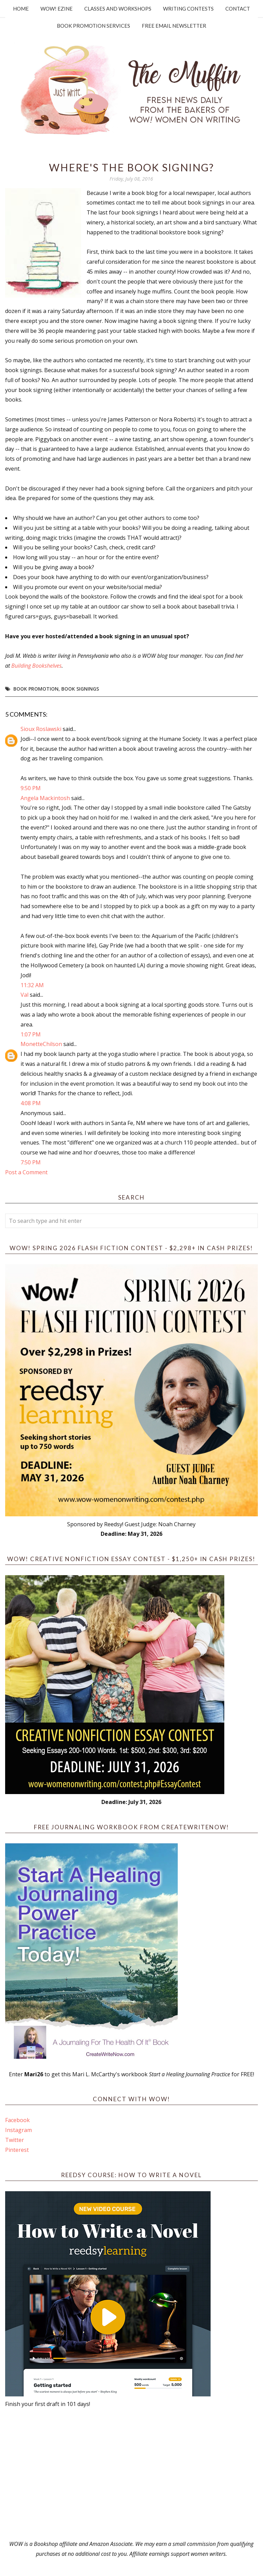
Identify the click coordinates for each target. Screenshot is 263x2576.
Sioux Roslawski (41, 729)
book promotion (36, 688)
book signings (80, 688)
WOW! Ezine (56, 8)
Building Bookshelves (36, 665)
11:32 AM (32, 985)
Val (24, 994)
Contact (237, 8)
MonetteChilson (41, 1044)
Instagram (18, 2130)
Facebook (17, 2120)
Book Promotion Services (93, 26)
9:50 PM (31, 788)
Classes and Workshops (117, 8)
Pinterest (17, 2150)
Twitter (14, 2140)
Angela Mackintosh (45, 798)
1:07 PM (31, 1034)
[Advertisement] (131, 2474)
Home (21, 8)
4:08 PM (31, 1103)
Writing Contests (188, 8)
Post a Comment (26, 1172)
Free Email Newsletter (174, 26)
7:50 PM (31, 1162)
